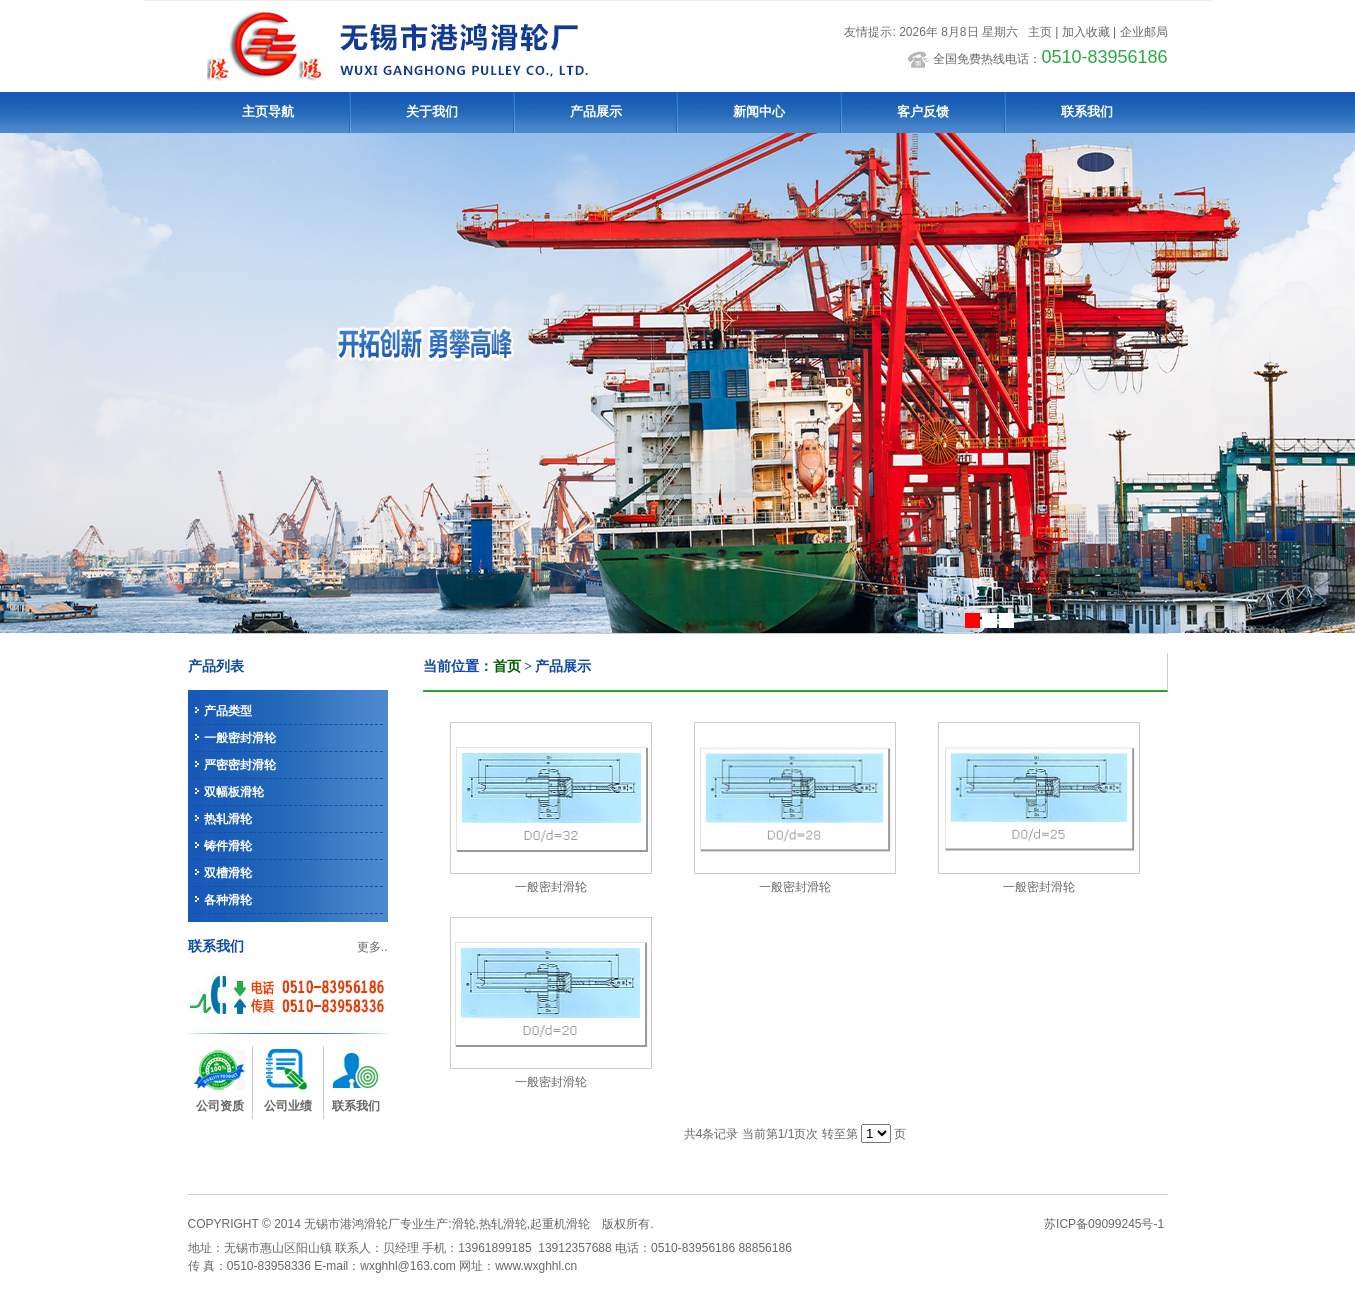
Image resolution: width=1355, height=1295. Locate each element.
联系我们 (1087, 111)
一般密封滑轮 (240, 738)
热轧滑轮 (228, 819)
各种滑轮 (228, 900)
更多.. (372, 947)
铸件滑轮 (228, 846)
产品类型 (228, 711)
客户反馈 (923, 111)
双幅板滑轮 (234, 792)
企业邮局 (1144, 32)
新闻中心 (759, 111)
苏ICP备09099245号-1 (1104, 1224)
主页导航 (268, 111)
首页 (507, 666)
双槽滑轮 (228, 873)
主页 (1040, 32)
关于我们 (432, 111)
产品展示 (596, 111)
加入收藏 (1086, 32)
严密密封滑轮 (240, 765)
